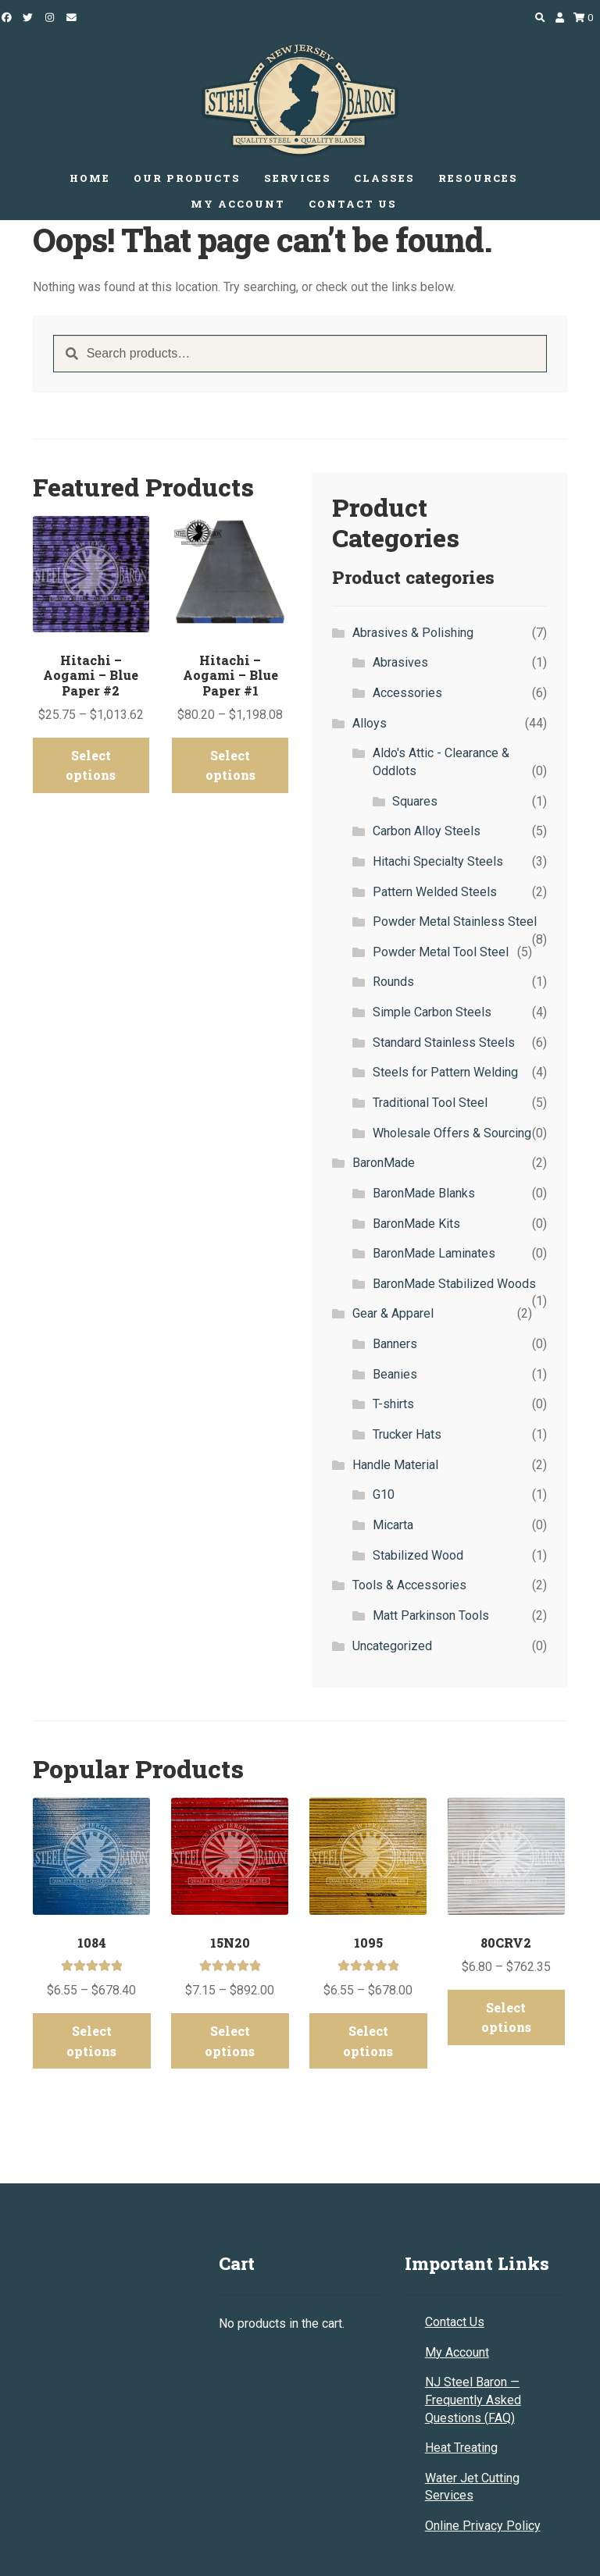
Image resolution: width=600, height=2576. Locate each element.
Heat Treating (461, 2414)
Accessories (407, 692)
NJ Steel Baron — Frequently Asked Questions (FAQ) (473, 2367)
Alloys (369, 723)
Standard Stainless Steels (444, 1042)
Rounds (393, 981)
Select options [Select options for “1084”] (91, 2019)
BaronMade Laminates (434, 1253)
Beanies (395, 1374)
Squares (415, 801)
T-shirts (393, 1404)
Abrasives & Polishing (412, 632)
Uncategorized (392, 1645)
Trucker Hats (407, 1434)
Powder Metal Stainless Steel (455, 921)
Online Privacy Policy (483, 2492)
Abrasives (400, 662)
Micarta (393, 1524)
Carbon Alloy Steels (426, 831)
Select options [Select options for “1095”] (368, 2019)
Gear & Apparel (393, 1313)
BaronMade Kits (416, 1223)
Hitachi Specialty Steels (438, 861)
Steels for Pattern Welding (445, 1072)
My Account (457, 2318)
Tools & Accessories (409, 1585)
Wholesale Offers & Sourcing (452, 1133)
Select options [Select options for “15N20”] (229, 2019)
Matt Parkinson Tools (431, 1615)
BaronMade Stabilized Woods (454, 1283)
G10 (384, 1494)
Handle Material (395, 1464)
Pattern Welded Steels (435, 891)
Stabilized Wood (418, 1555)
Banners (395, 1343)
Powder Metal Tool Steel (441, 952)
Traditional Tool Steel (430, 1102)
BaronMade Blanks (424, 1193)
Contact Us (454, 2289)
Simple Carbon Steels (432, 1012)
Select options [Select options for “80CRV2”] (506, 1999)
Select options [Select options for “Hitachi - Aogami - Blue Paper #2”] (90, 747)
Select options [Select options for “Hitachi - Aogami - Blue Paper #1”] (230, 747)
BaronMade (383, 1162)
